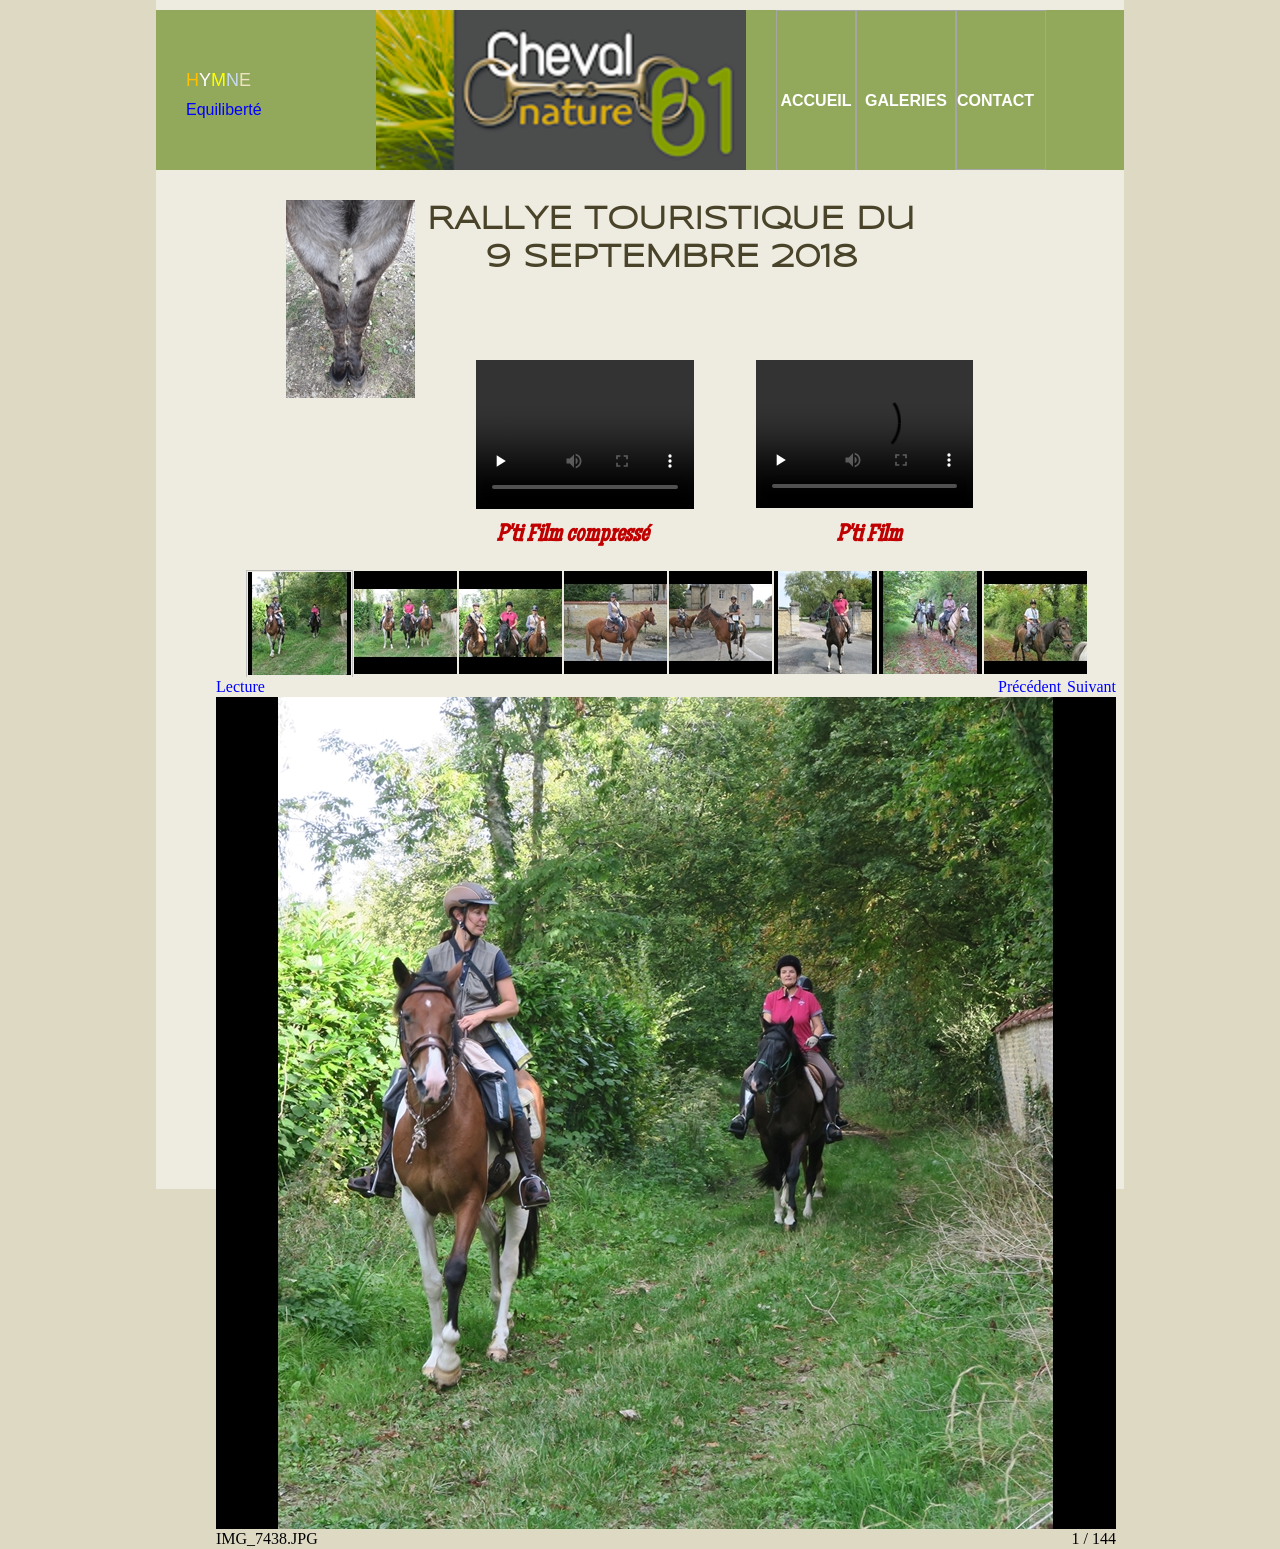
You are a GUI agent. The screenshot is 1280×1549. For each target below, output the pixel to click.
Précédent (1029, 686)
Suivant (1091, 686)
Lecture (240, 686)
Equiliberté (224, 109)
